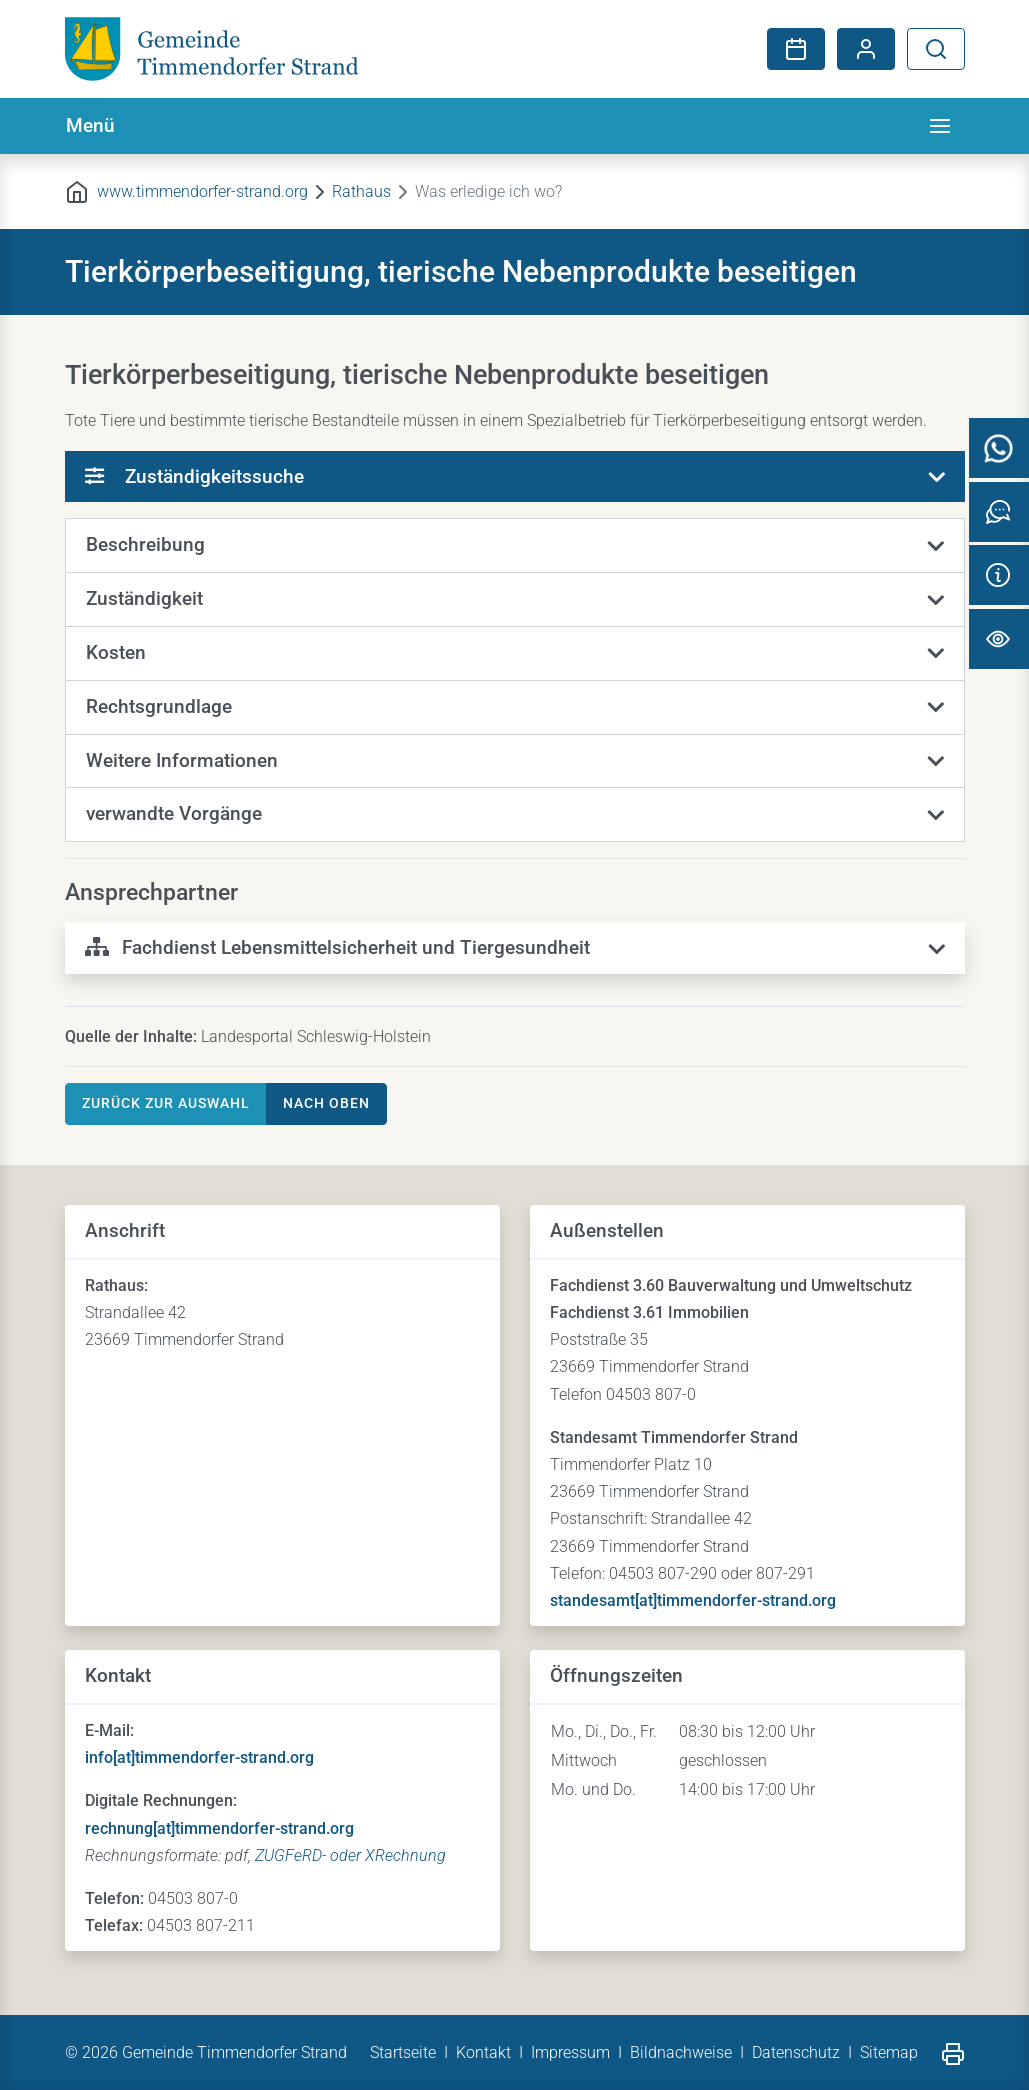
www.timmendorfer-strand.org (202, 191)
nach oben (326, 1103)
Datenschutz (796, 2052)
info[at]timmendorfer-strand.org (199, 1757)
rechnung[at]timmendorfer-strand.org (219, 1828)
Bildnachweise (681, 2052)
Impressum (570, 2052)
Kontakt (483, 2052)
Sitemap (889, 2052)
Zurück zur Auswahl (166, 1103)
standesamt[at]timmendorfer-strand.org (693, 1600)
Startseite (403, 2052)
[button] (515, 546)
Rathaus (361, 191)
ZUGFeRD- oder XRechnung (350, 1855)
